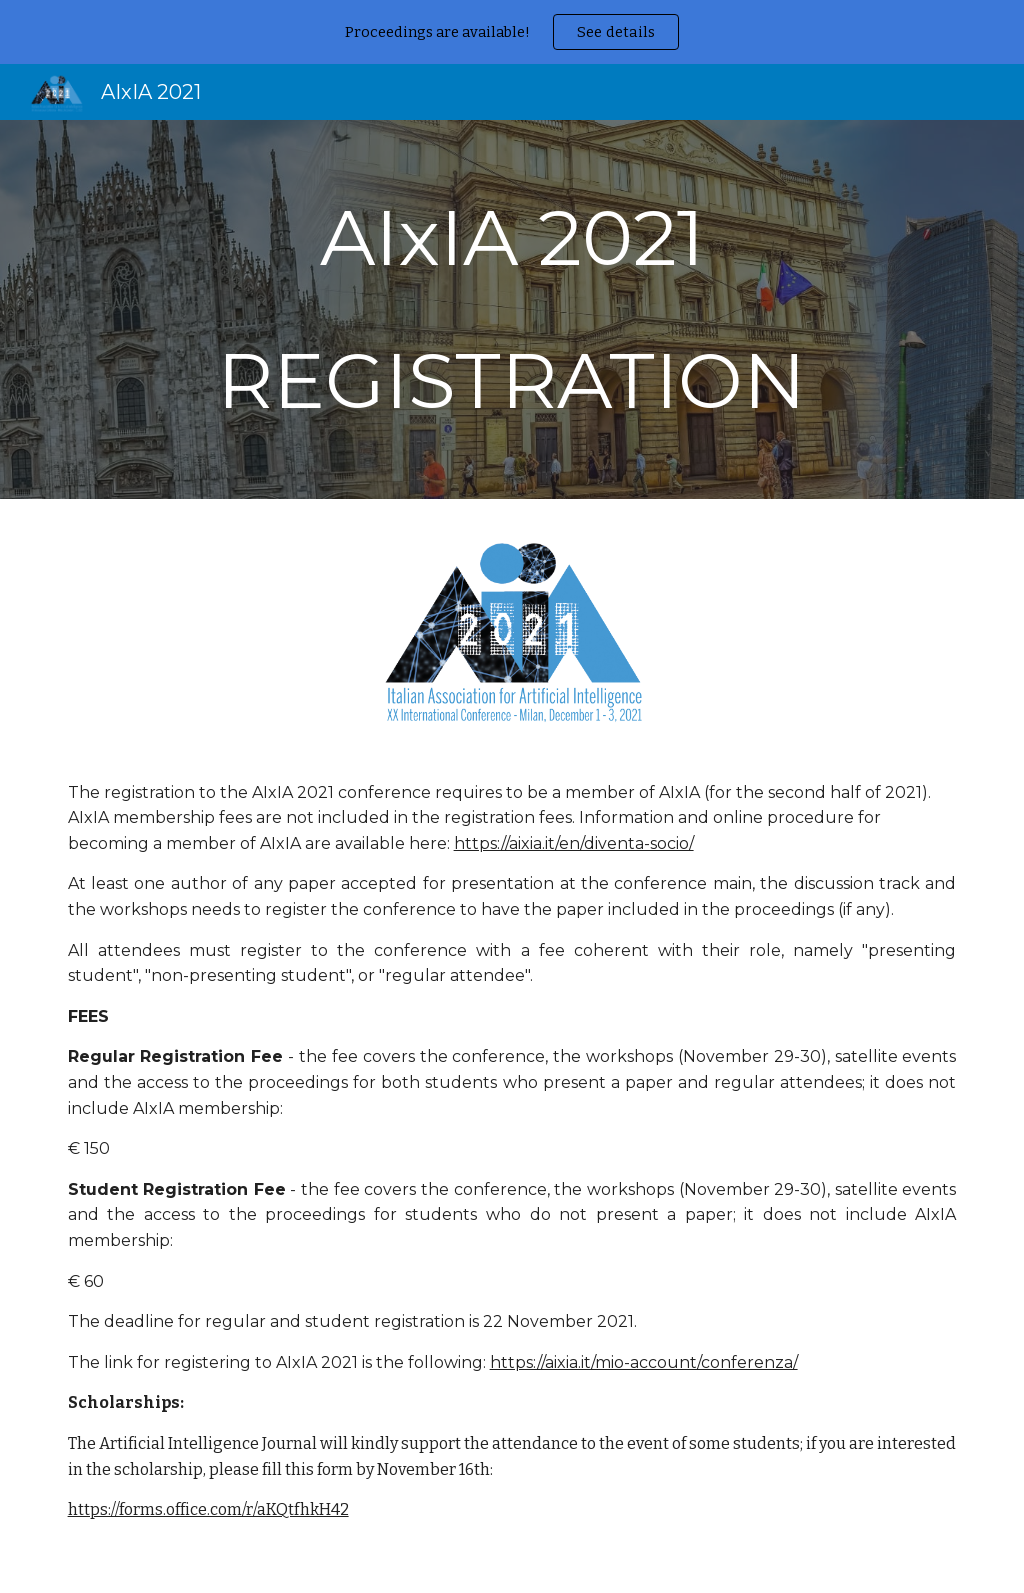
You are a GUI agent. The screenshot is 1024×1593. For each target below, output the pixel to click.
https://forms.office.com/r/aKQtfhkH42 (208, 1509)
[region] (512, 32)
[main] (512, 309)
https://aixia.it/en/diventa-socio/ (574, 843)
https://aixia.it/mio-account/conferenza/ (644, 1362)
